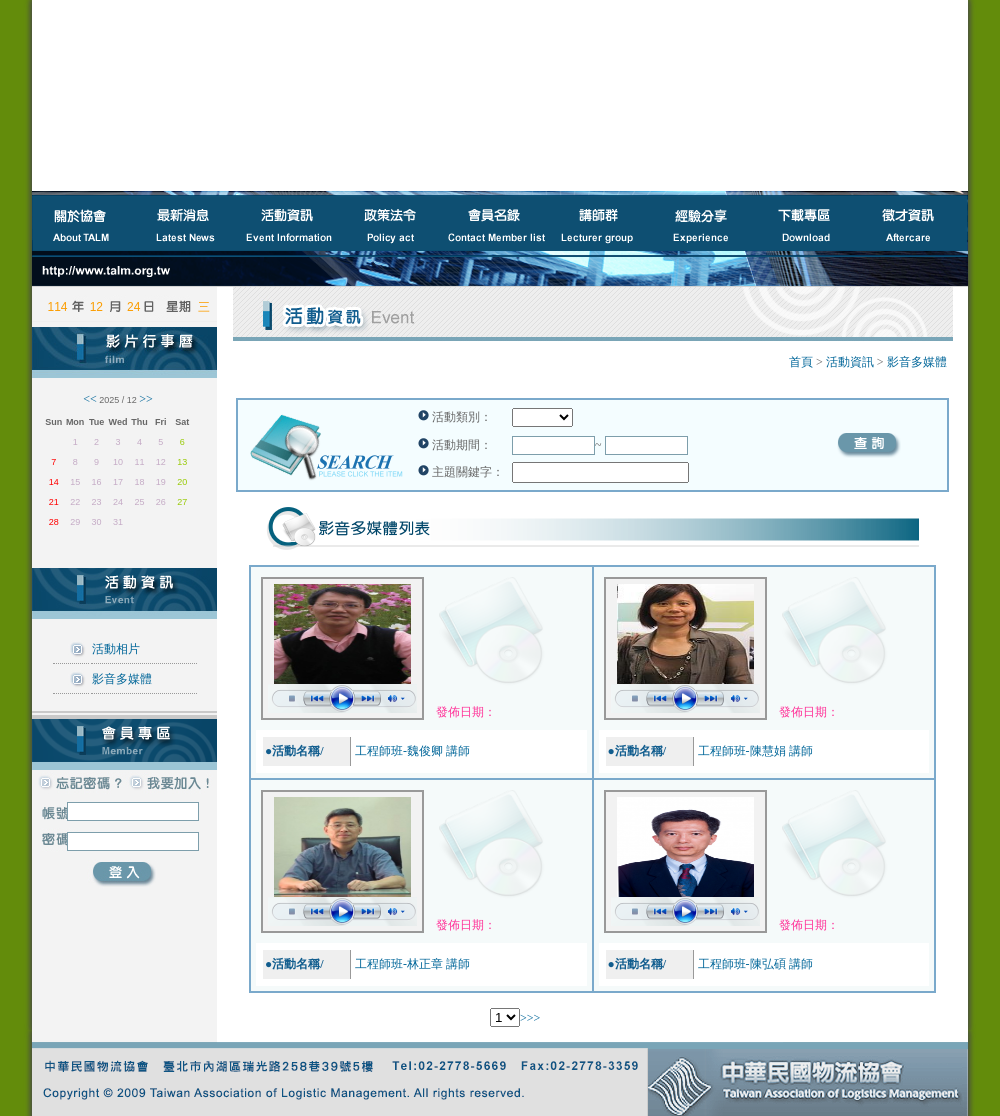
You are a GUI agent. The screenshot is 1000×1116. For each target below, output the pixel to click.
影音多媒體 (122, 679)
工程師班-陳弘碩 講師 (755, 964)
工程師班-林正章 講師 (412, 964)
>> (534, 1018)
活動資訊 (850, 362)
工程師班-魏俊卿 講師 (412, 751)
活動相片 (116, 649)
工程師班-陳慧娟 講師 (755, 751)
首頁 (801, 362)
